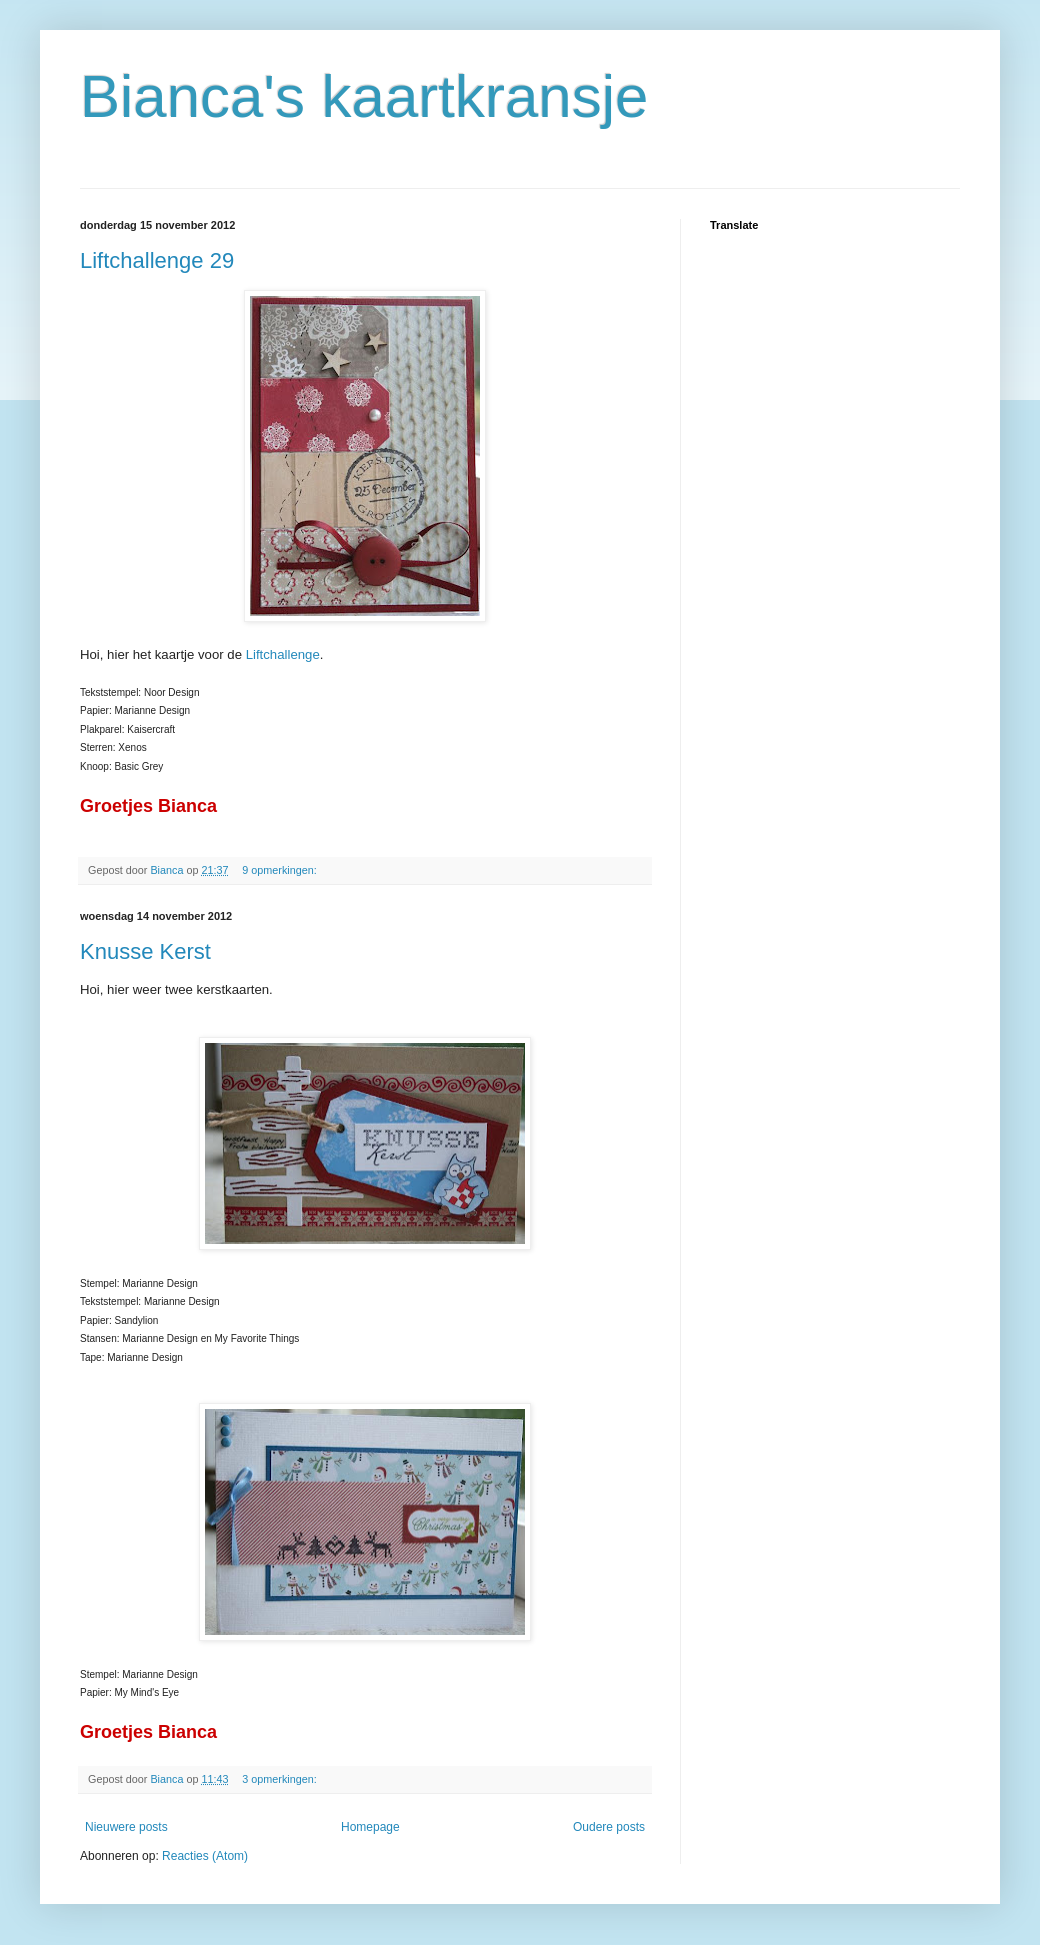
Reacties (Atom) (205, 1856)
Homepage (370, 1827)
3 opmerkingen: (280, 1779)
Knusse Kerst (145, 951)
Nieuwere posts (126, 1827)
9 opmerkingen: (280, 870)
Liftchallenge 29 (157, 260)
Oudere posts (609, 1827)
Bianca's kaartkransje (364, 96)
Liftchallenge (283, 654)
